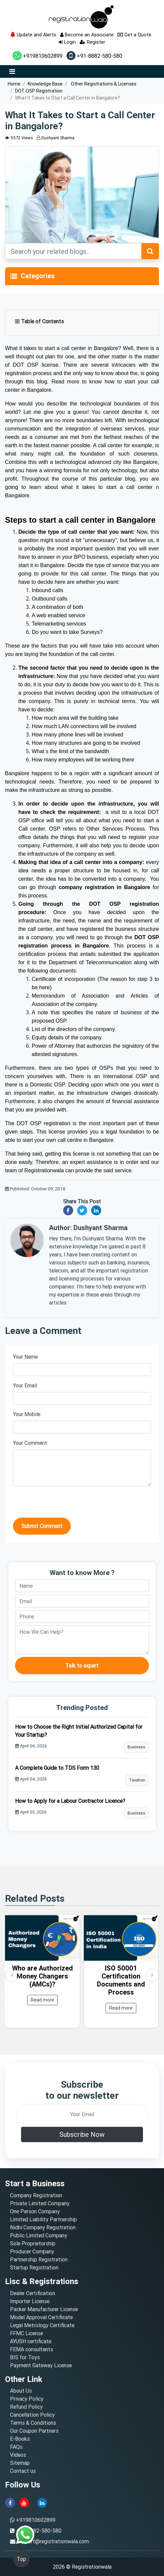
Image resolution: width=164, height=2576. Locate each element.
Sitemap (20, 2462)
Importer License (29, 2301)
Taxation (137, 1779)
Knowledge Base (45, 84)
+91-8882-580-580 (94, 55)
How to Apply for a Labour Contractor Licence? (70, 1800)
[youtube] (24, 2502)
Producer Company (32, 2251)
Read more (42, 2000)
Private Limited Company (39, 2203)
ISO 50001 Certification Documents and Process (121, 1980)
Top (21, 2559)
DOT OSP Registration (38, 91)
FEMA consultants (31, 2349)
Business (136, 1746)
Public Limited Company (38, 2235)
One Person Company (35, 2211)
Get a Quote (134, 34)
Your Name (25, 1356)
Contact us (23, 2470)
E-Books (20, 2438)
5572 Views (19, 138)
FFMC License (26, 2333)
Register (92, 42)
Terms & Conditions (33, 2422)
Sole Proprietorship (32, 2243)
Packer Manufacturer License (44, 2309)
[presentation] (64, 1505)
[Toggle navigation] (13, 276)
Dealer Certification (32, 2293)
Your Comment (30, 1442)
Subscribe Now (82, 2134)
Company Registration (36, 2195)
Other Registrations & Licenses (103, 84)
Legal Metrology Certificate (42, 2325)
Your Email (25, 1385)
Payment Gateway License (41, 2365)
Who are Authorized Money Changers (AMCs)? (42, 1976)
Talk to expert (82, 1665)
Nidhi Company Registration (42, 2227)
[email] (82, 1601)
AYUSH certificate (30, 2341)
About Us (21, 2390)
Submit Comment (41, 1526)
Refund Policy (26, 2406)
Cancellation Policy (32, 2414)
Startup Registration (34, 2267)
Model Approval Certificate (41, 2317)
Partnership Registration (38, 2259)
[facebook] (10, 2502)
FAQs (16, 2446)
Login (67, 42)
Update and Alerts (33, 34)
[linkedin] (42, 2502)
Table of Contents (39, 321)
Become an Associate (87, 34)
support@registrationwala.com (53, 2541)
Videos (18, 2454)
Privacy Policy (26, 2398)
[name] (82, 1585)
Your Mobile (26, 1414)
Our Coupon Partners (34, 2430)
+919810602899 (37, 55)
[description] (82, 1639)
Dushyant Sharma (55, 138)
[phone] (82, 1616)
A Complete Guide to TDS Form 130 (57, 1767)
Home (14, 84)
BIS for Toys (25, 2357)
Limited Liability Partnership (43, 2219)
